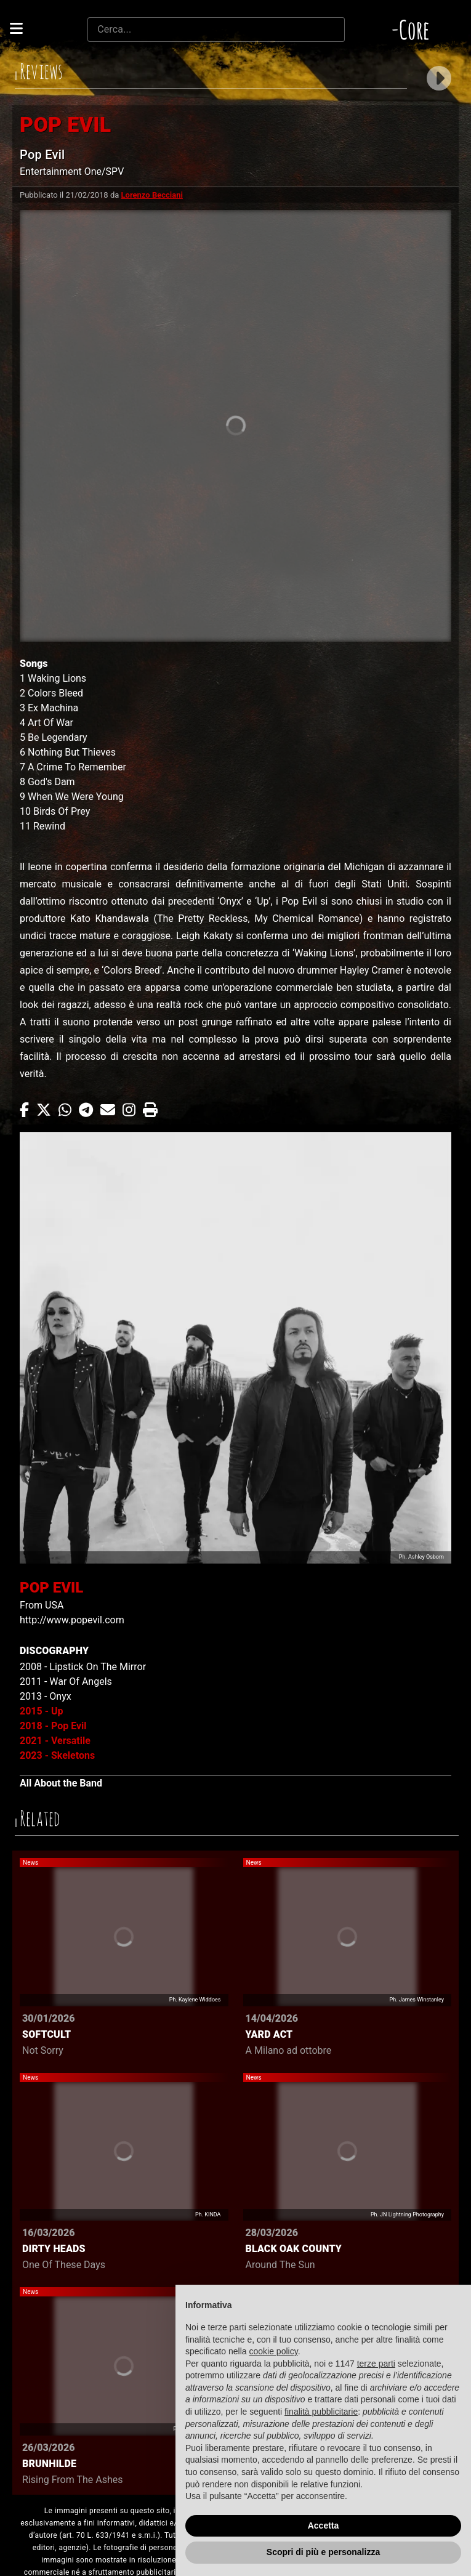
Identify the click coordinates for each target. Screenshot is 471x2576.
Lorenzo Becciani (152, 195)
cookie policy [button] (273, 2351)
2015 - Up (41, 1711)
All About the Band (61, 1783)
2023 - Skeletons (57, 1755)
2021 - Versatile (55, 1740)
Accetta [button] (323, 2525)
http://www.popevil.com (72, 1620)
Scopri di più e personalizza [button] (323, 2552)
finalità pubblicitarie (321, 2412)
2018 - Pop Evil (53, 1726)
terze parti (376, 2363)
